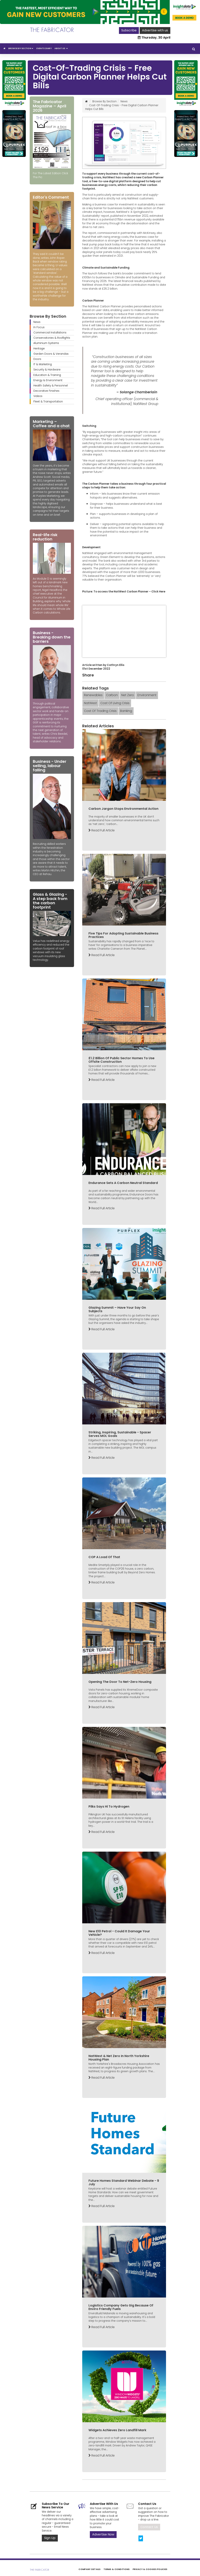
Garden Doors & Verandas (51, 354)
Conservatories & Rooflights (51, 338)
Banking (126, 711)
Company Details (89, 2569)
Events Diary (44, 48)
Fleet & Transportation (48, 401)
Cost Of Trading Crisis (100, 711)
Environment (147, 695)
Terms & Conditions (116, 2569)
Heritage (39, 348)
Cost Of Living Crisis (114, 703)
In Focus (39, 327)
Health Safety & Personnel (50, 385)
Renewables (93, 695)
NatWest (90, 703)
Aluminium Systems (46, 343)
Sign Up (49, 2538)
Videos (37, 396)
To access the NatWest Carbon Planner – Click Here (129, 591)
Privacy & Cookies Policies (150, 2569)
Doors (37, 359)
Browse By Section (21, 48)
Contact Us (149, 2527)
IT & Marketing (42, 364)
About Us (61, 48)
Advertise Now (103, 2534)
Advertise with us (155, 30)
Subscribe (129, 30)
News (36, 322)
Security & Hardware (47, 369)
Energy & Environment (47, 380)
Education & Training (47, 375)
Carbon (112, 695)
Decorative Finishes (46, 391)
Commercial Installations (49, 332)
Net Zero (127, 695)
